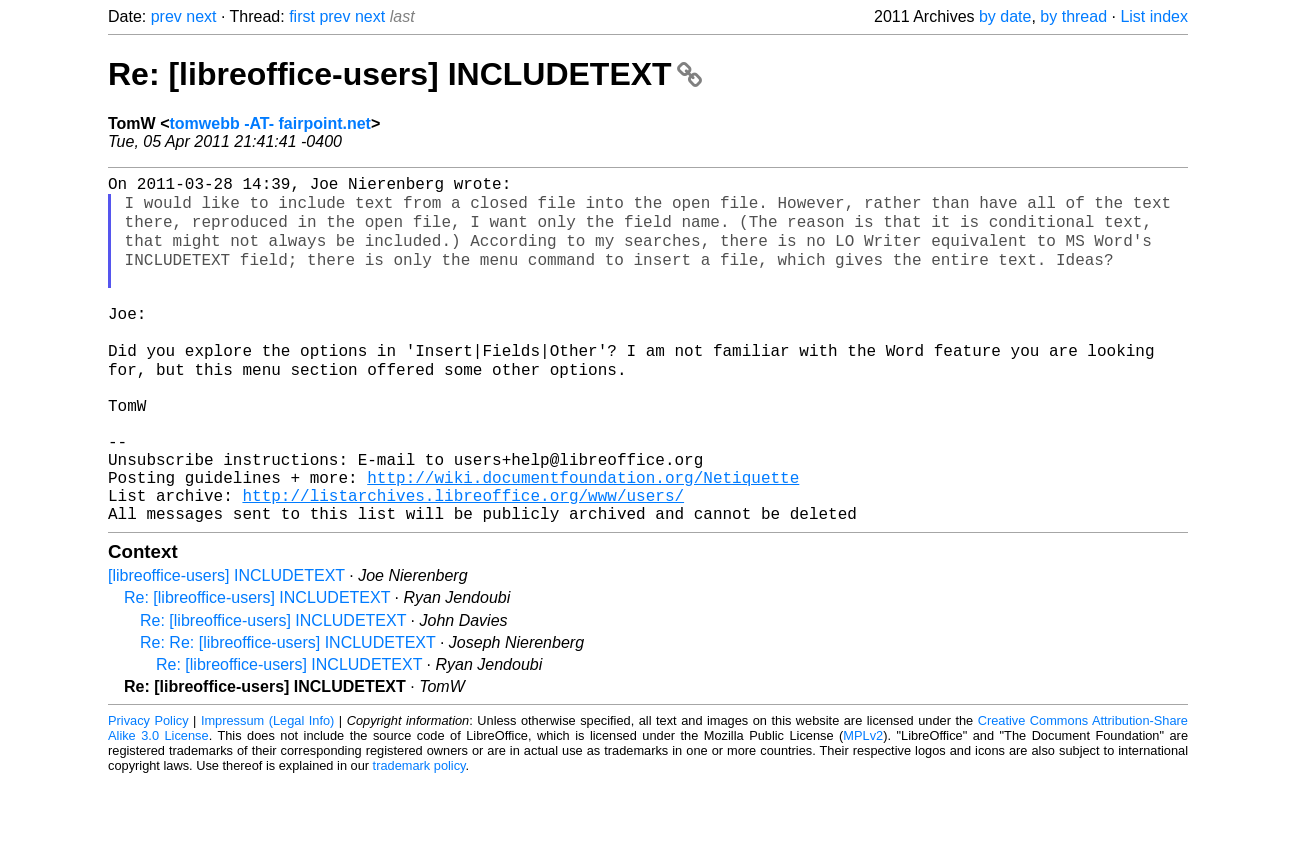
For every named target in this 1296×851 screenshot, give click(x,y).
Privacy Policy (148, 790)
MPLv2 (863, 805)
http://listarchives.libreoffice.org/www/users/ (463, 561)
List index (1154, 16)
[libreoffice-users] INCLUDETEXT (226, 645)
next (201, 16)
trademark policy (419, 835)
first (302, 16)
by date (1005, 16)
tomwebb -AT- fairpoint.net (269, 123)
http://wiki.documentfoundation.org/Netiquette (583, 539)
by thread (1073, 16)
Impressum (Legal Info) (267, 790)
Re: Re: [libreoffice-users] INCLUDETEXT (288, 712)
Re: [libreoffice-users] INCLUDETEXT (405, 74)
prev (166, 16)
